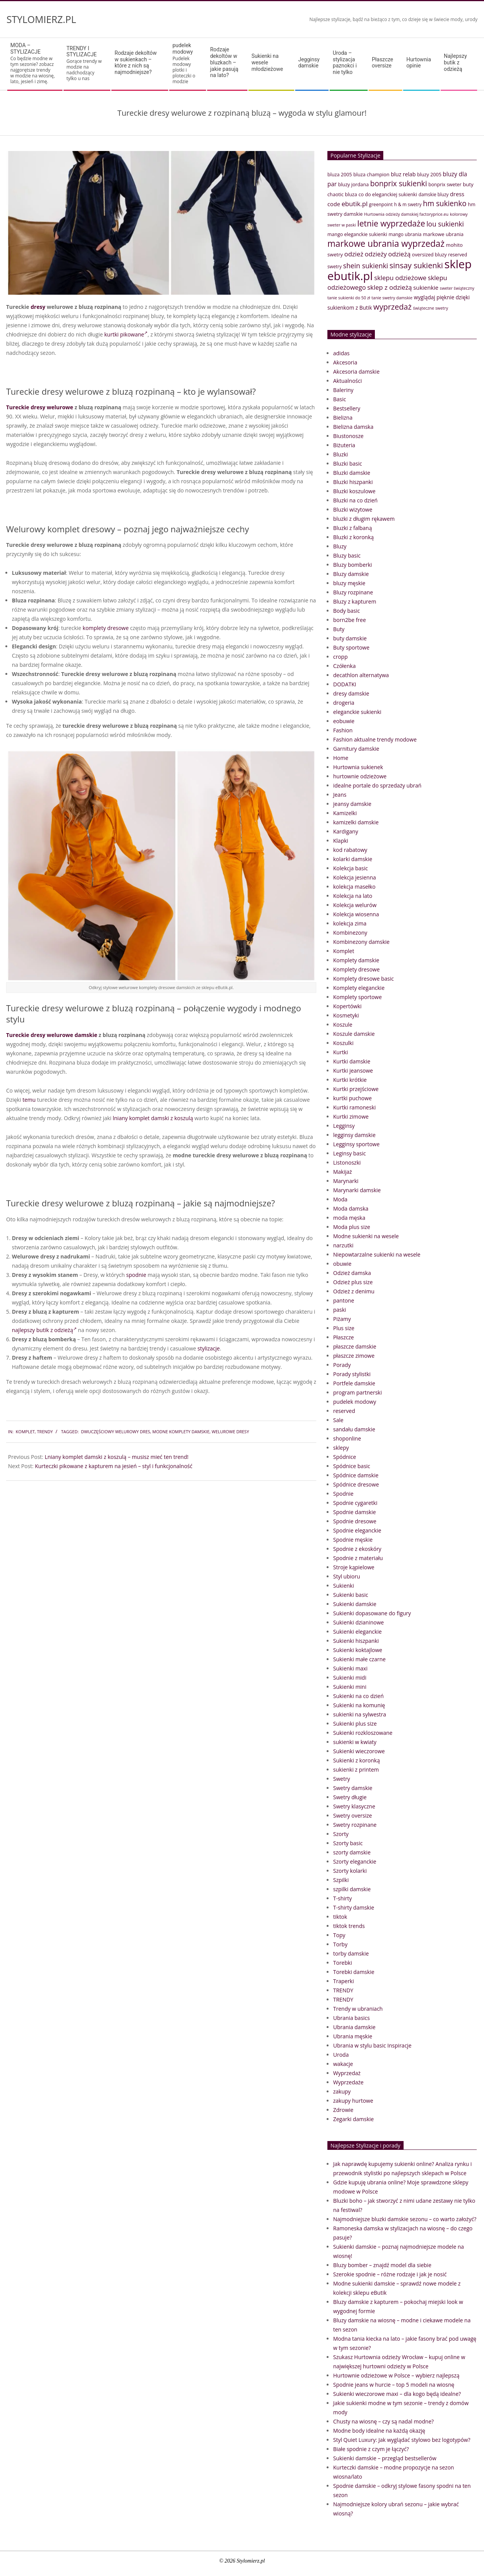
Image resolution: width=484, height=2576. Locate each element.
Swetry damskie (352, 1788)
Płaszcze (343, 1337)
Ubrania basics (351, 2017)
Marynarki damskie (357, 1190)
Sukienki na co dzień (358, 1696)
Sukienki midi (349, 1677)
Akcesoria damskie (356, 371)
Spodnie (343, 1493)
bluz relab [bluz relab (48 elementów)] (403, 174)
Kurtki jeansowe (353, 1070)
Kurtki (340, 1052)
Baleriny (343, 390)
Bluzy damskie (351, 574)
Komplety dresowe (356, 969)
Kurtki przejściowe (356, 1089)
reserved (344, 1410)
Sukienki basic (350, 1594)
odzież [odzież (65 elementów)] (353, 253)
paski (339, 1309)
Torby (340, 1944)
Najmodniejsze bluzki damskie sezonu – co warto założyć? (404, 2219)
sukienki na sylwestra (359, 1714)
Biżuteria (344, 445)
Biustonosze (348, 436)
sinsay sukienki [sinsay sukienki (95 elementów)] (416, 265)
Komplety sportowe (357, 997)
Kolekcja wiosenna (356, 914)
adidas (341, 353)
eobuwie (344, 721)
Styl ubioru (346, 1576)
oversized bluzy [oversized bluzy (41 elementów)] (429, 254)
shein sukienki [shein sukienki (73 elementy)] (365, 265)
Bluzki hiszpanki (353, 482)
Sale (338, 1420)
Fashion (343, 730)
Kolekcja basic (350, 868)
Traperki (343, 1981)
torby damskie (351, 1953)
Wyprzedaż (347, 2073)
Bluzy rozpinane (353, 592)
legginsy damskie (354, 1135)
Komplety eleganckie (358, 987)
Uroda (341, 2054)
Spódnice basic (351, 1466)
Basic (339, 399)
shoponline (347, 1438)
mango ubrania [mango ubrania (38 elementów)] (405, 234)
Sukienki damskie (354, 1604)
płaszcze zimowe (353, 1355)
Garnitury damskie (356, 748)
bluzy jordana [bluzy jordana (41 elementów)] (353, 184)
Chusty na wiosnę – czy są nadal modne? (383, 2421)
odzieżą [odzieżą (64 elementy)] (399, 253)
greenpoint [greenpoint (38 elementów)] (381, 204)
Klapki (340, 840)
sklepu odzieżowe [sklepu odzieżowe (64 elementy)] (400, 277)
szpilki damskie (352, 1889)
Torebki (342, 1962)
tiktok (340, 1916)
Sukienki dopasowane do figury (372, 1613)
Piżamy (342, 1318)
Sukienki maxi (350, 1668)
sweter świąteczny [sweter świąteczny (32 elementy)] (457, 288)
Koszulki (343, 1043)
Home (340, 757)
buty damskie (350, 638)
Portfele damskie (354, 1383)
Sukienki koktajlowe (357, 1650)
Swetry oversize (352, 1815)
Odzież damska (352, 1273)
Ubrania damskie (354, 2027)
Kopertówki (347, 1006)
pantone (343, 1300)
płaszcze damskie (354, 1346)
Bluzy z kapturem (354, 601)
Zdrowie (343, 2109)
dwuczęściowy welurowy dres (115, 1431)
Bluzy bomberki (352, 564)
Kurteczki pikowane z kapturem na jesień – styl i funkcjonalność (113, 1466)
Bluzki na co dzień (355, 500)
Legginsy (344, 1125)
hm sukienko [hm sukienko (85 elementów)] (444, 203)
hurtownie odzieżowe (359, 776)
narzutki (343, 1245)
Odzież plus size (353, 1282)
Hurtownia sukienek (358, 767)
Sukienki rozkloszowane (362, 1732)
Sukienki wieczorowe (359, 1751)
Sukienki (343, 1585)
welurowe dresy (230, 1431)
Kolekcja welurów (354, 905)
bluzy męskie (349, 583)
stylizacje (209, 1348)
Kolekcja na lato (352, 895)
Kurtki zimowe (351, 1116)
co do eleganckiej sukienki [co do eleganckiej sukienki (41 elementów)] (387, 194)
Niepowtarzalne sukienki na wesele (376, 1254)
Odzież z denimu (353, 1291)
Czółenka (344, 665)
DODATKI (344, 684)
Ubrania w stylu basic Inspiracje (372, 2045)
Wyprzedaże (348, 2082)
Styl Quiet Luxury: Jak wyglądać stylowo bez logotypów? (401, 2439)
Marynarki (345, 1181)
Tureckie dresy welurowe (39, 407)
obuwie (342, 1263)
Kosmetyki (346, 1015)
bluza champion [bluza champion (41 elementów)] (371, 174)
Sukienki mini (349, 1686)
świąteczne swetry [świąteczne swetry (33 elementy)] (430, 308)
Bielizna (342, 417)
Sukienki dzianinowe (358, 1622)
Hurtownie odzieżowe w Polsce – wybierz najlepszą (396, 2375)
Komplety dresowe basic (363, 978)
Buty (339, 629)
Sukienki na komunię (359, 1705)
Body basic (346, 610)
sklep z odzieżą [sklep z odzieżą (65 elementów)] (389, 287)
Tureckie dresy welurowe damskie (51, 1035)
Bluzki (340, 454)
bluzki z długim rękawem (364, 518)
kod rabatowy (350, 849)
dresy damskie (351, 693)
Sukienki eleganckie (357, 1631)
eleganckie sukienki (357, 711)
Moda (340, 1199)
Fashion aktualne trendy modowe (375, 739)
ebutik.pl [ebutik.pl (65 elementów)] (355, 203)
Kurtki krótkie (350, 1079)
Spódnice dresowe (356, 1484)
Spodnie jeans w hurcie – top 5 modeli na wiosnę (393, 2384)
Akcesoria (345, 362)
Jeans (340, 794)
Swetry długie (349, 1797)
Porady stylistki (352, 1374)
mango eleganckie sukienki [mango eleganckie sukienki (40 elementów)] (357, 234)
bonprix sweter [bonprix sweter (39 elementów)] (444, 184)
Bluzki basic (347, 463)
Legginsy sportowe (356, 1144)
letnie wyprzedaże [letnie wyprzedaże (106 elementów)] (391, 223)
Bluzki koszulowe (354, 491)
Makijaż (342, 1171)
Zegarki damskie (353, 2119)
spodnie (136, 1274)
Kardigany (345, 831)
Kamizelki (345, 813)
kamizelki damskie (356, 822)
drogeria (343, 702)
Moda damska (350, 1208)
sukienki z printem (356, 1769)
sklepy (341, 1447)
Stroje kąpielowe (353, 1567)
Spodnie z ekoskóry (357, 1548)
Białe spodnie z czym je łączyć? (371, 2449)
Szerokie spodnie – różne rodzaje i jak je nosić (389, 2274)
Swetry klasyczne (354, 1806)
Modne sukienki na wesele (366, 1236)
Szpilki (341, 1880)
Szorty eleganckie (354, 1861)
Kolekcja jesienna (354, 877)
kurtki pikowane (125, 334)
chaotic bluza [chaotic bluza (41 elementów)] (342, 194)
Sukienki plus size (355, 1723)
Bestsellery (346, 408)
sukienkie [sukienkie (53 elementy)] (425, 287)
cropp (340, 656)
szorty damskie (352, 1852)
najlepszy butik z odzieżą (44, 1330)
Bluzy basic (347, 555)
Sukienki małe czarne (359, 1659)
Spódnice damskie (355, 1475)
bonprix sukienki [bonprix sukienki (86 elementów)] (398, 183)
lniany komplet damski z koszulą (153, 1118)
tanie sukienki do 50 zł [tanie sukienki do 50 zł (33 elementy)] (348, 297)
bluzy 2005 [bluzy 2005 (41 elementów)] (429, 174)
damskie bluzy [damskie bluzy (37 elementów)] (434, 194)
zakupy (342, 2091)
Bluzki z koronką (353, 537)
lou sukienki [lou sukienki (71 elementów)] (445, 223)
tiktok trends (349, 1926)
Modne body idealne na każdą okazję (379, 2430)
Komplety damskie (356, 960)
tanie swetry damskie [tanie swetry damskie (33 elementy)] (391, 297)
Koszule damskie (354, 1033)
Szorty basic (348, 1843)
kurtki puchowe (352, 1098)
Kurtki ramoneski (354, 1107)
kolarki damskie (352, 859)
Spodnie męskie (353, 1539)
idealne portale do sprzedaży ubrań (377, 785)
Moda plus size (351, 1227)
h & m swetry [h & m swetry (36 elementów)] (408, 204)
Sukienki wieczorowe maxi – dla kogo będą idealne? (397, 2393)
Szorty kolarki (350, 1870)
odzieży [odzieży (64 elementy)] (376, 253)
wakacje (343, 2063)
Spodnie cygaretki (355, 1502)
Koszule (342, 1024)
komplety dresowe (106, 628)
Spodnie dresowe (354, 1521)
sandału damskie (354, 1429)
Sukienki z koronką (356, 1760)
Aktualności (347, 380)
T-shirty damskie (353, 1907)
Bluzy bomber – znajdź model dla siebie (382, 2265)
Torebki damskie (353, 1971)
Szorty (340, 1834)
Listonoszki (347, 1162)
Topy (339, 1935)
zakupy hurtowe (353, 2100)
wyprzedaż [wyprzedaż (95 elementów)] (392, 307)
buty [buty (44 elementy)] (468, 184)
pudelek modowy (354, 1401)
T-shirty (342, 1898)
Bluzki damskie (351, 472)
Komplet (25, 1431)
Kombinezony (350, 932)
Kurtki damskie (351, 1061)
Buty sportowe (351, 647)
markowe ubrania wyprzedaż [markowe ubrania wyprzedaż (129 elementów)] (386, 243)
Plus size (343, 1328)
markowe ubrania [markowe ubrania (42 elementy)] (443, 234)
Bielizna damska (353, 426)
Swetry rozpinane (354, 1824)
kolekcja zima (349, 923)
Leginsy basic (349, 1153)
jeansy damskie (352, 803)
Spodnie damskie (354, 1512)
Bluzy (340, 546)
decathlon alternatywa (361, 675)
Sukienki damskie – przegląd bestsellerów (385, 2458)
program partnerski (357, 1392)
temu (29, 1099)
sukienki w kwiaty (354, 1742)
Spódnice (344, 1456)
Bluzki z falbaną (352, 528)
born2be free (349, 619)
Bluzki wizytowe (352, 509)
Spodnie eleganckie (357, 1530)
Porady (342, 1364)
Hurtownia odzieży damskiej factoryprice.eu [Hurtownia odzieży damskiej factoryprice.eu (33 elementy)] (406, 214)
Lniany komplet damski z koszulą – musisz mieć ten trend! (116, 1456)
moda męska (349, 1217)
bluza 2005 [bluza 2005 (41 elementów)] (339, 174)
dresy (38, 306)
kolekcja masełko (354, 886)
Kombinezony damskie (361, 941)
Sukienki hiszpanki (356, 1640)
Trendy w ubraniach (358, 2008)
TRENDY (45, 1431)
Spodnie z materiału (358, 1558)
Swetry (341, 1778)
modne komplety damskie (180, 1431)
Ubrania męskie (352, 2036)
